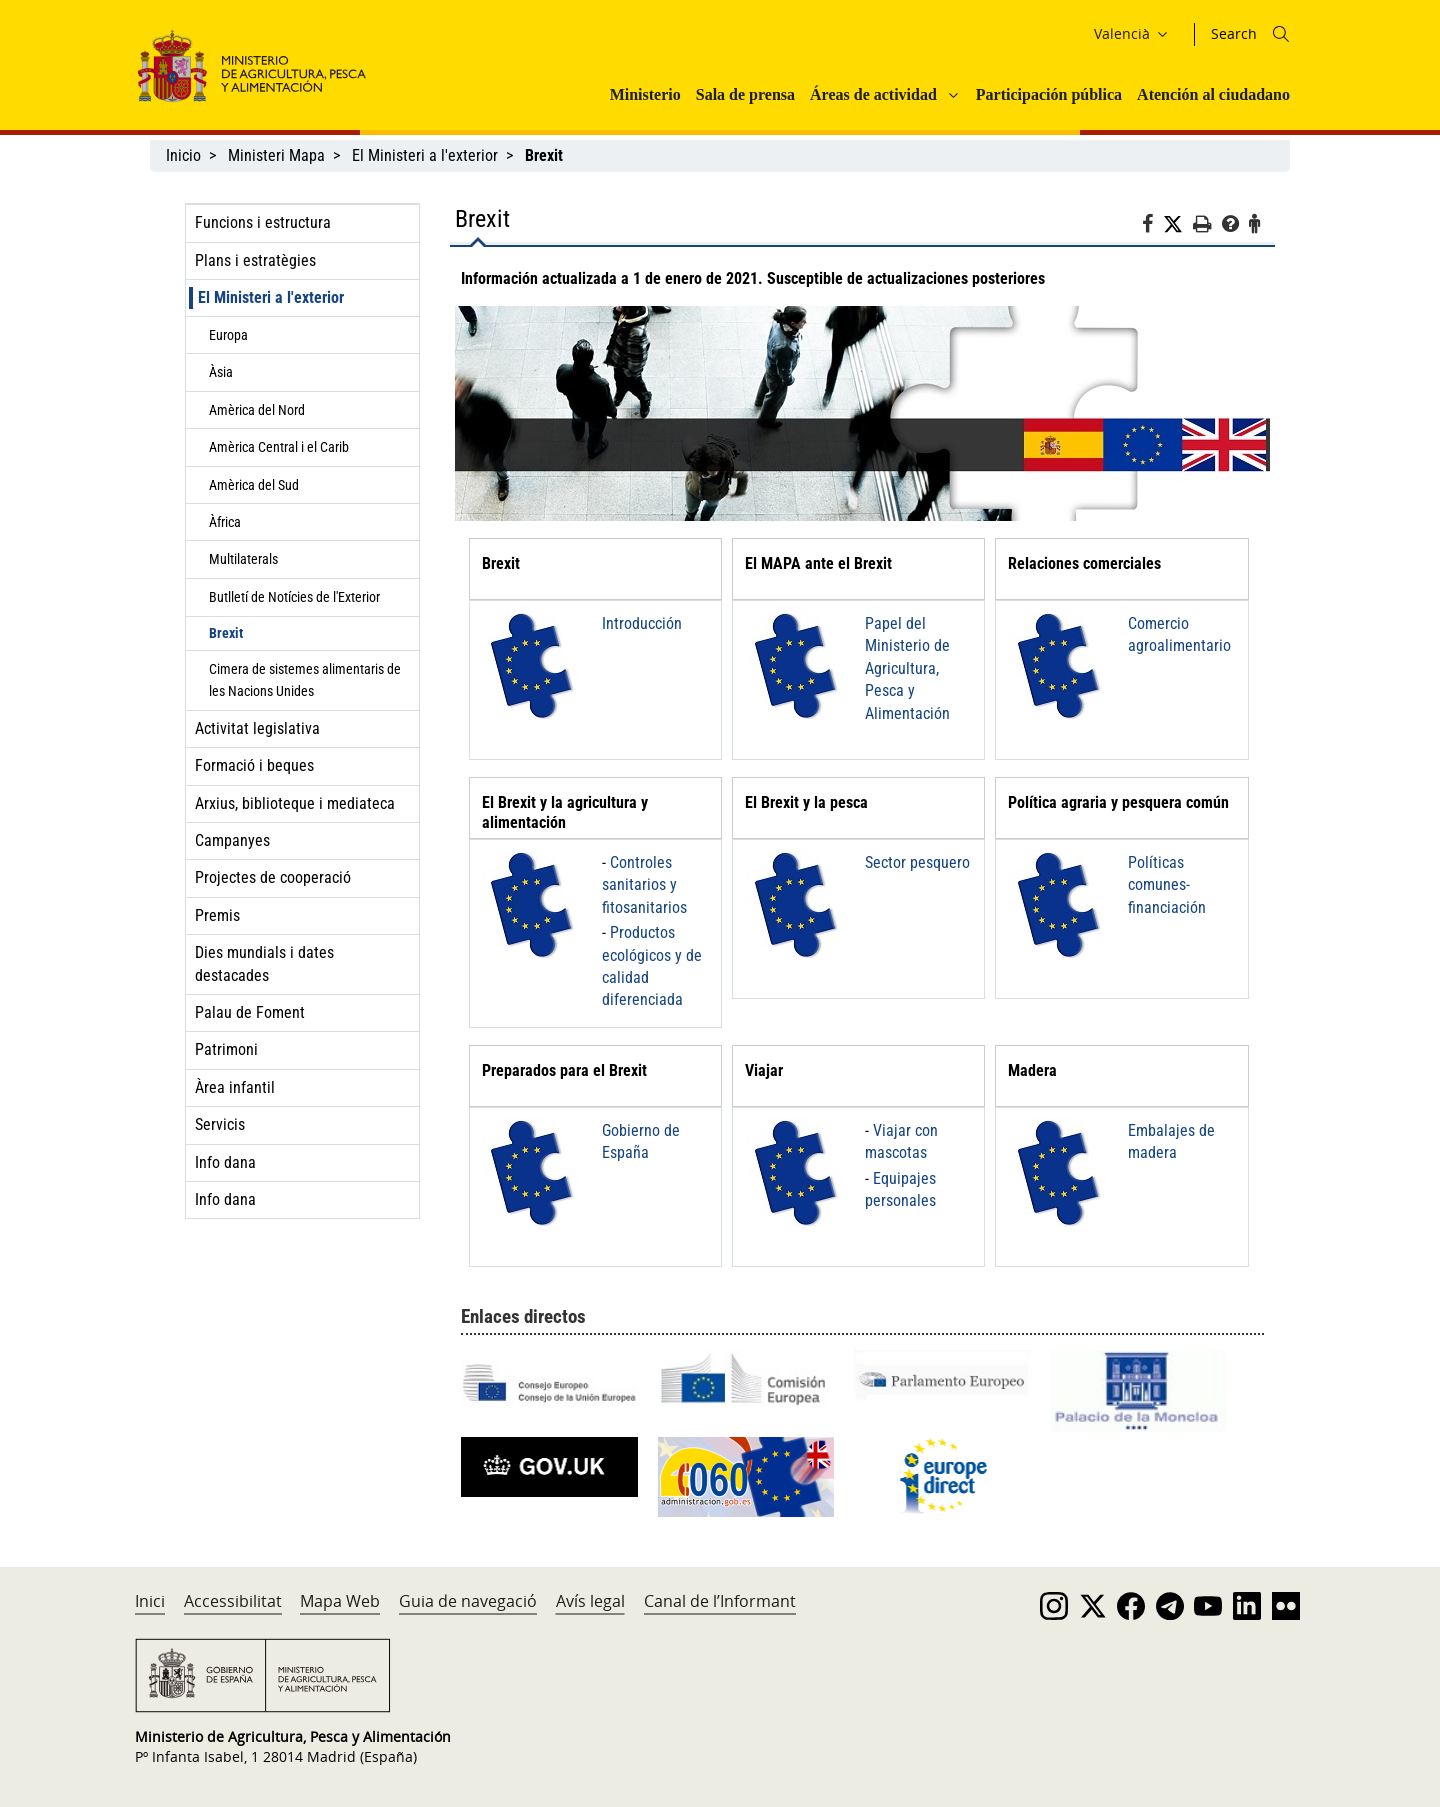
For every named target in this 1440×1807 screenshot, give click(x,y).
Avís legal (590, 1601)
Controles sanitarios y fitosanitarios (644, 885)
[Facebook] (1152, 227)
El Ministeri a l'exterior (425, 155)
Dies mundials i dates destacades (264, 963)
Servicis (220, 1124)
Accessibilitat (233, 1601)
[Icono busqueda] (1281, 34)
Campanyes (232, 840)
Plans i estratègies (255, 260)
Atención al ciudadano (1213, 94)
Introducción (642, 623)
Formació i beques (254, 765)
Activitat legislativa (257, 728)
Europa (228, 335)
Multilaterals (243, 559)
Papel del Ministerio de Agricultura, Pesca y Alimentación (907, 668)
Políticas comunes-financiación (1167, 885)
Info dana (225, 1162)
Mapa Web (340, 1601)
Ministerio (645, 94)
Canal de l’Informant (720, 1601)
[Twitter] (1178, 225)
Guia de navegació (468, 1601)
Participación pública (1049, 94)
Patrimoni (226, 1049)
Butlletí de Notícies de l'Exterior (294, 597)
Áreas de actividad (873, 94)
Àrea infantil (235, 1087)
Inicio (183, 155)
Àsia (221, 372)
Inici (150, 1601)
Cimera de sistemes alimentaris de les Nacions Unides (305, 680)
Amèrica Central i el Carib (279, 447)
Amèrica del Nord (257, 410)
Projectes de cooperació (273, 877)
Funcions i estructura (263, 222)
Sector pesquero (917, 862)
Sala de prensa (745, 94)
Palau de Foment (250, 1012)
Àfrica (225, 522)
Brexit (226, 633)
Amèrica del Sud (254, 485)
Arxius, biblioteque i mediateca (295, 803)
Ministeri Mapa (276, 155)
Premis (217, 915)
